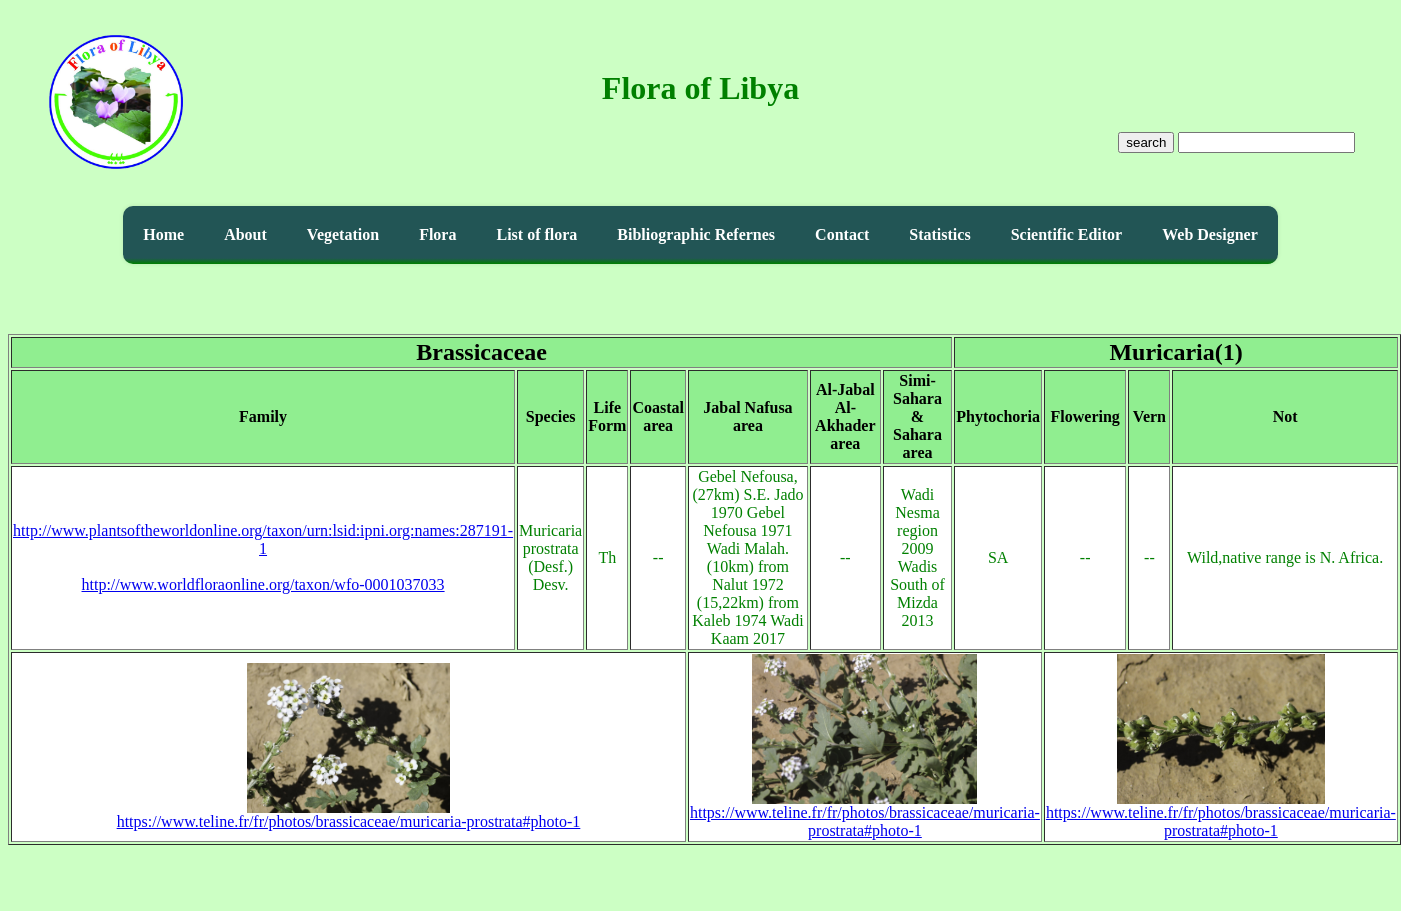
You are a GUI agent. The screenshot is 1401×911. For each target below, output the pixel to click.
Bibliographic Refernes (696, 234)
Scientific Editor (1067, 234)
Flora (437, 234)
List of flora (536, 234)
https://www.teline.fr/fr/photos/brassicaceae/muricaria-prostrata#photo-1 (349, 814)
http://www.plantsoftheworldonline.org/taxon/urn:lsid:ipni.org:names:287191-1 (263, 539)
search (1146, 142)
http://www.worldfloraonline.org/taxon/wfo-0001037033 (263, 584)
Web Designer (1210, 234)
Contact (842, 234)
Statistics (939, 234)
